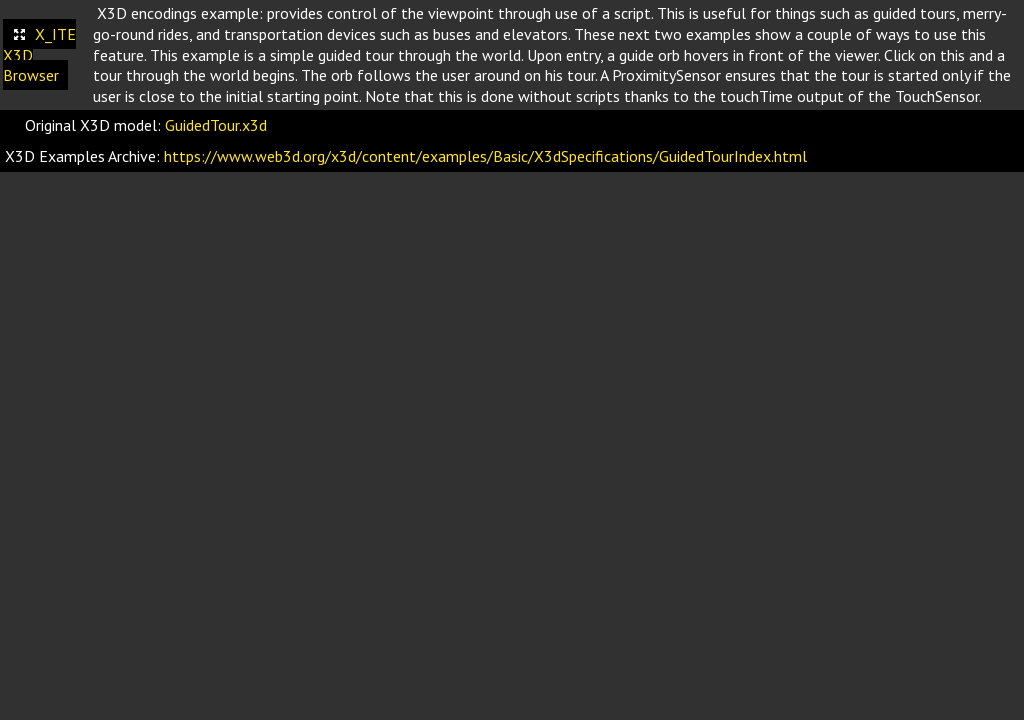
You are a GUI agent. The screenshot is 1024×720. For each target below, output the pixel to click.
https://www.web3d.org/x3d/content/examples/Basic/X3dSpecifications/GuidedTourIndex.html (485, 156)
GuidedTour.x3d (216, 125)
